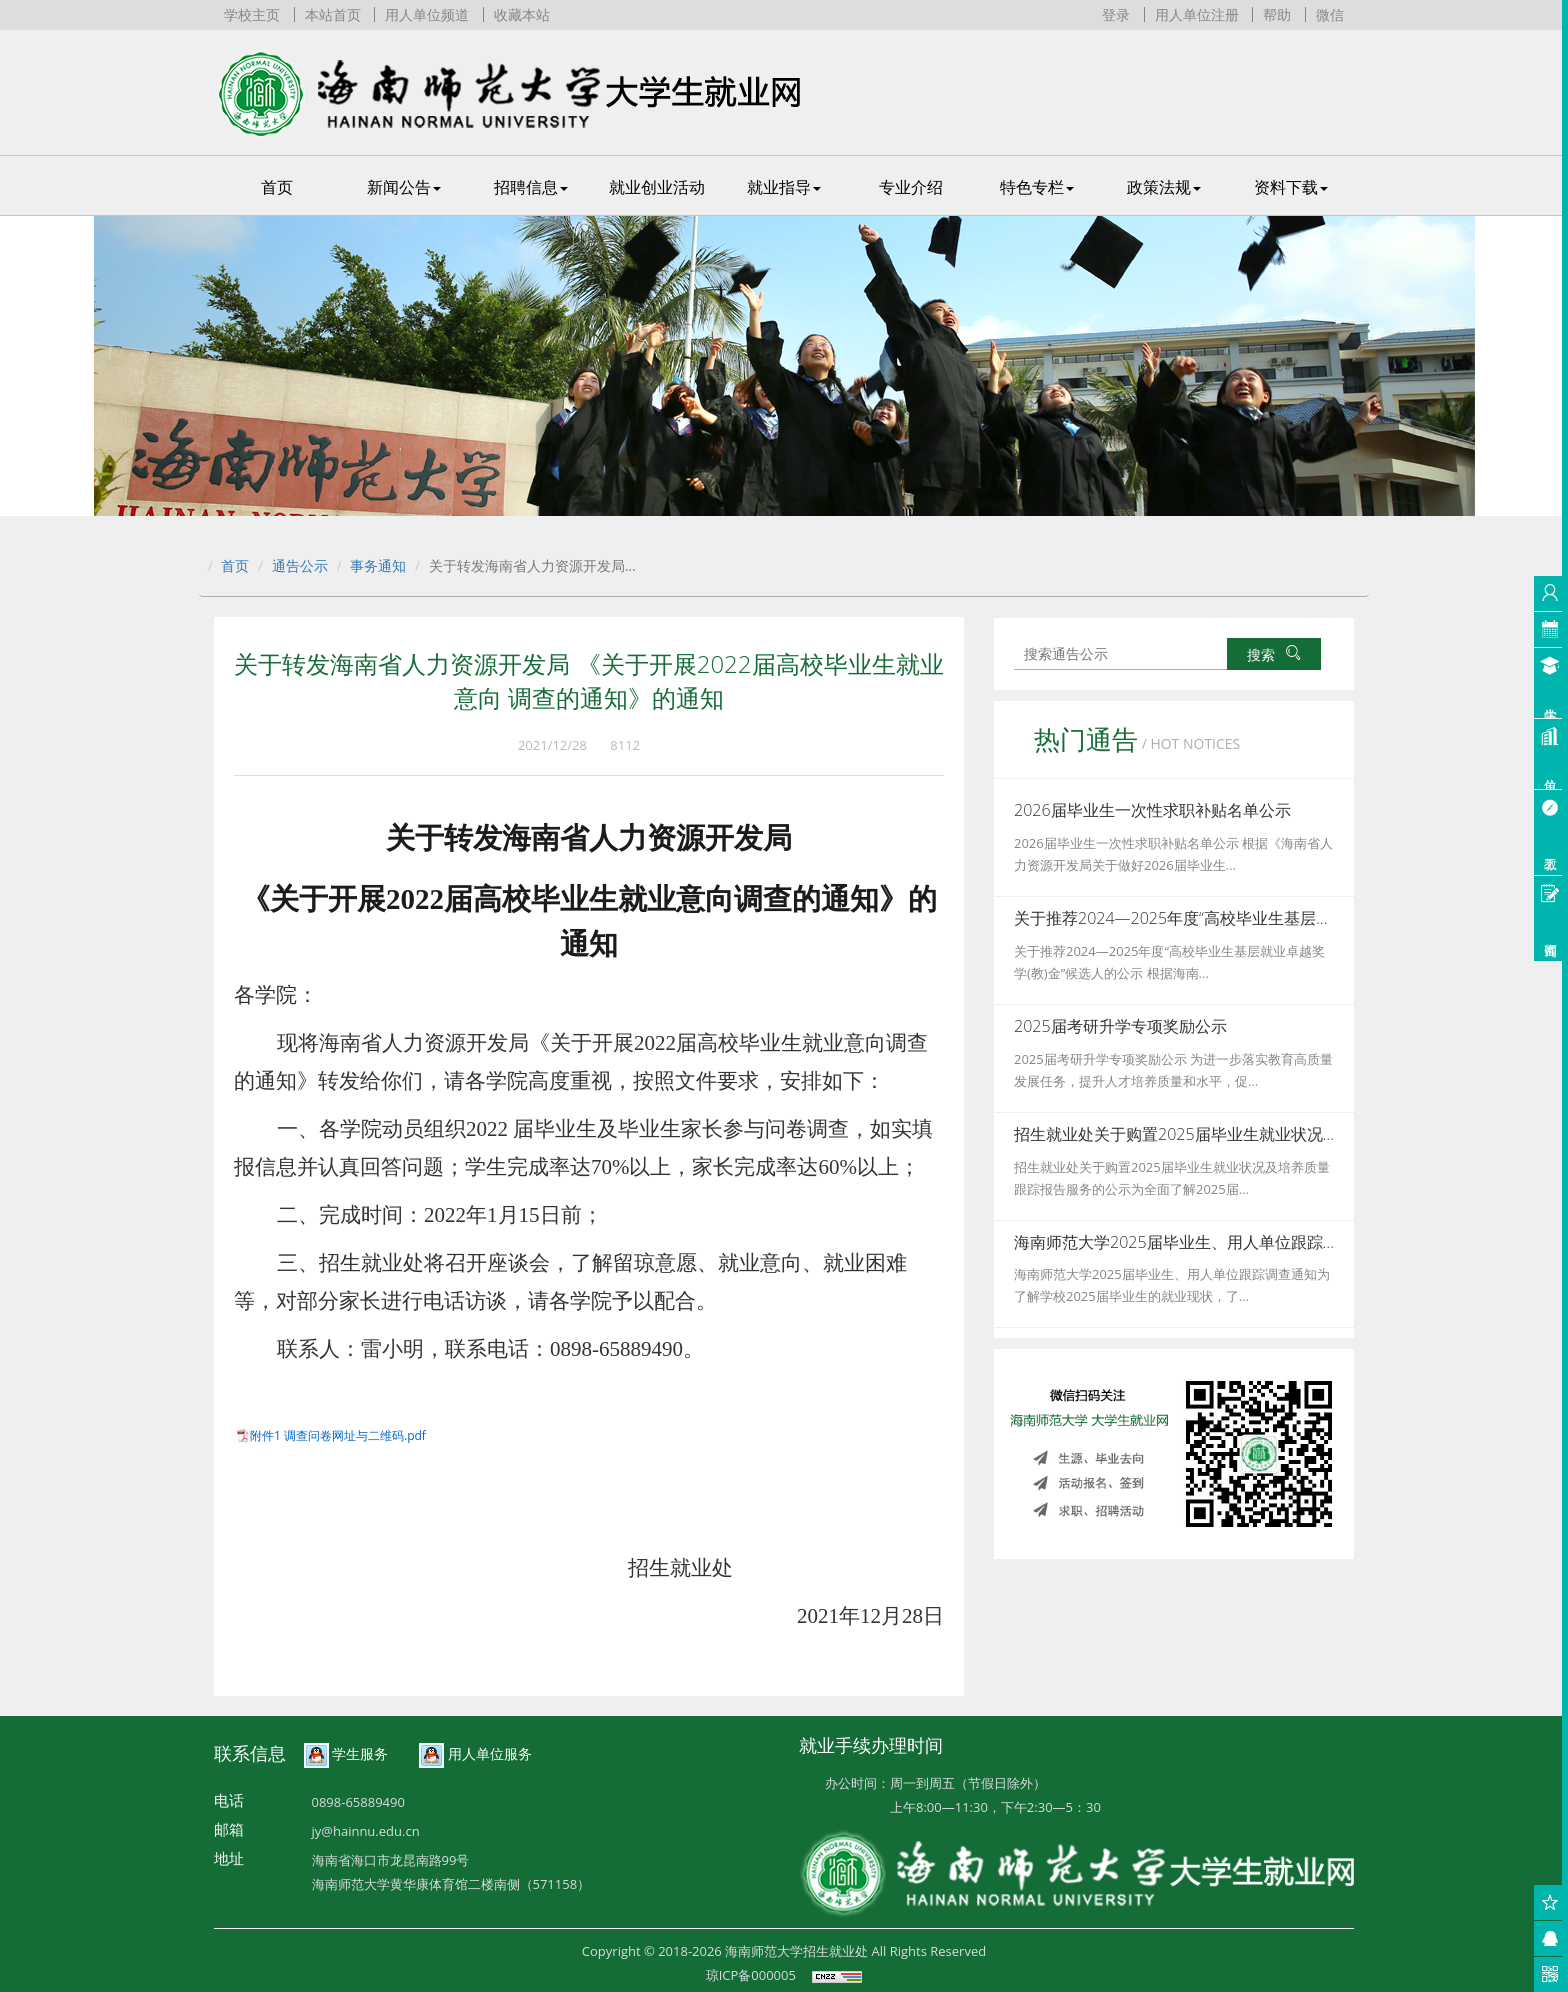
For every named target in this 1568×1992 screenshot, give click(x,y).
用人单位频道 (427, 14)
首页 (277, 187)
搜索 (1274, 654)
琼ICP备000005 (751, 1975)
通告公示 (300, 565)
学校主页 (252, 14)
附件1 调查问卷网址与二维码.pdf (338, 1435)
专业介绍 (911, 187)
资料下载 (1291, 187)
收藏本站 (522, 14)
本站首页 (333, 14)
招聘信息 (531, 187)
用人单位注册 (1197, 14)
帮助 (1277, 14)
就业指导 (784, 187)
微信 (1330, 14)
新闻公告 (404, 187)
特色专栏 (1037, 187)
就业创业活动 (657, 187)
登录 (1116, 14)
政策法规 (1164, 187)
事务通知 (378, 565)
